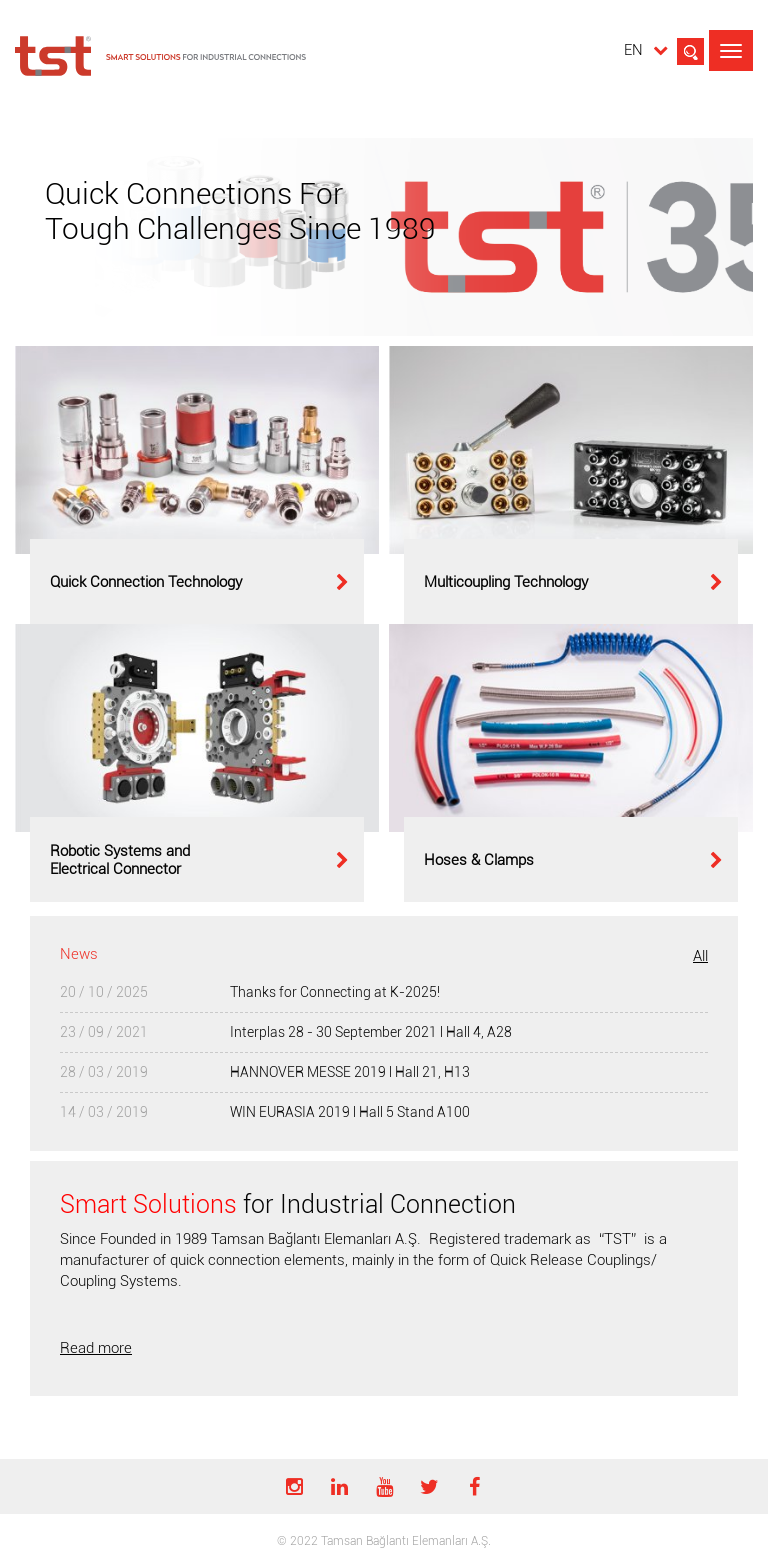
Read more (96, 1348)
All (700, 956)
